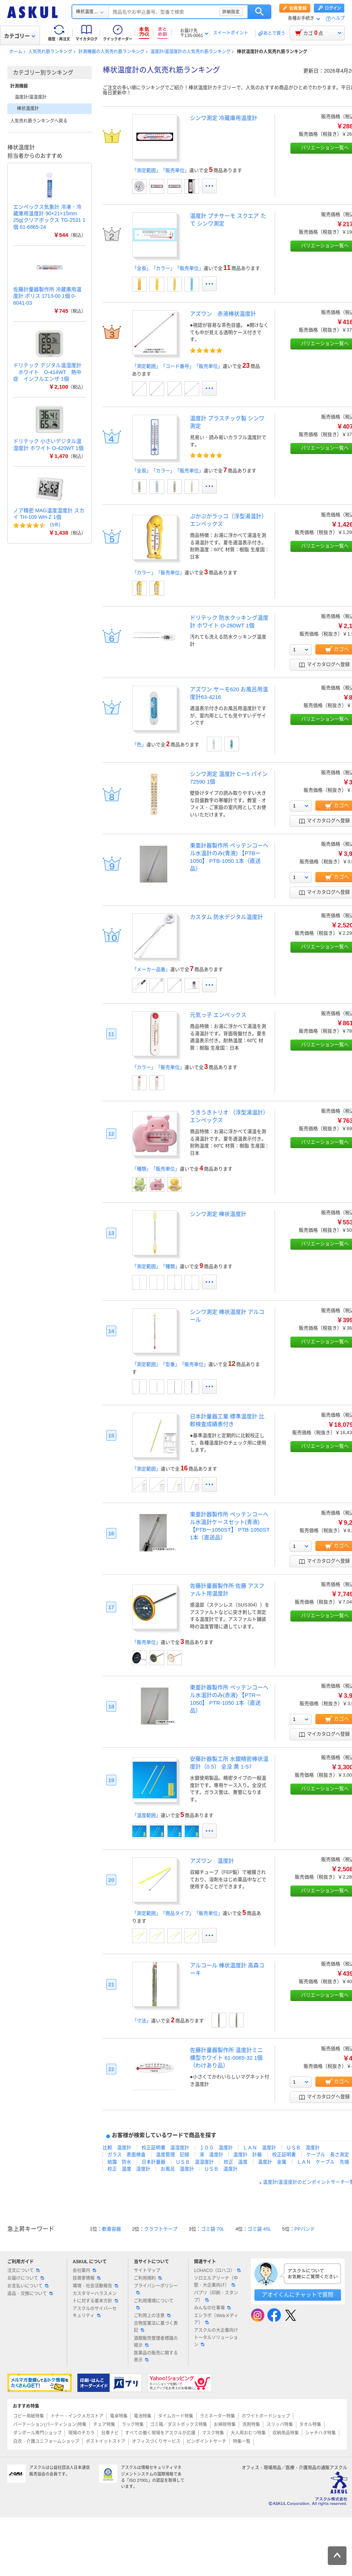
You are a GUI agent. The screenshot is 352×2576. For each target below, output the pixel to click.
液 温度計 (211, 2154)
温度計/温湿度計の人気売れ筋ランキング (190, 51)
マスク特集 (213, 2433)
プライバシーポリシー (156, 2288)
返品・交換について (30, 2293)
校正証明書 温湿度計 (165, 2147)
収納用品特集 (285, 2433)
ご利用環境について (153, 2303)
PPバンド (304, 2229)
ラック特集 (133, 2424)
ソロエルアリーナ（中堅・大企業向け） (216, 2282)
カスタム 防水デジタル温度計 (226, 917)
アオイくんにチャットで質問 (297, 2294)
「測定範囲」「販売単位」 (160, 170)
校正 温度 (235, 2162)
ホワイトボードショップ (266, 2416)
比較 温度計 (117, 2147)
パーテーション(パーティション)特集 (50, 2424)
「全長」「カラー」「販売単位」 (167, 268)
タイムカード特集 (175, 2416)
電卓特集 (119, 2416)
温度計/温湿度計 (31, 97)
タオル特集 (310, 2424)
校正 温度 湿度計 (128, 2169)
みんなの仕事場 (212, 2308)
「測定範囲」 (146, 1469)
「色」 (139, 744)
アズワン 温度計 (212, 1861)
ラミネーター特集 (217, 2416)
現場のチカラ (81, 2433)
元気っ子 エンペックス (218, 1015)
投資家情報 (86, 2278)
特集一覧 (241, 2441)
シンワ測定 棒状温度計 (218, 1214)
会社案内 (84, 2270)
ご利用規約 (148, 2278)
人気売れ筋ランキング (50, 51)
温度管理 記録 (172, 2154)
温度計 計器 (247, 2154)
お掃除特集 (225, 2424)
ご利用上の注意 (152, 2315)
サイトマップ (147, 2270)
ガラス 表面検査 (126, 2154)
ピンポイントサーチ (206, 2441)
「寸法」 (141, 2020)
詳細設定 (231, 12)
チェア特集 (104, 2424)
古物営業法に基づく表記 (156, 2327)
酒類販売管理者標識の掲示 (156, 2342)
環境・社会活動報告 (95, 2286)
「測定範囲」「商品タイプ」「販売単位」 (177, 1913)
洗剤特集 (251, 2424)
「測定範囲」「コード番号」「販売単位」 (177, 366)
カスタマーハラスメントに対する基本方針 (95, 2297)
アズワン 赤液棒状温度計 (223, 314)
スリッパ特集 (280, 2424)
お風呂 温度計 (177, 2169)
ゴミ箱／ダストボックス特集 (178, 2424)
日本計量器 (153, 2162)
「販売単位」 (146, 1642)
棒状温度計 (28, 108)
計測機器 (19, 86)
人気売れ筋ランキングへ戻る (38, 121)
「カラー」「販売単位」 (158, 572)
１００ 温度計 (216, 2147)
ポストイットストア (105, 2441)
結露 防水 (119, 2162)
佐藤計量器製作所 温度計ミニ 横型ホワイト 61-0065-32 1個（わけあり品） (226, 2058)
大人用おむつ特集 (248, 2433)
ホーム (15, 51)
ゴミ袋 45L (259, 2229)
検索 (259, 11)
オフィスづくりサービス (156, 2441)
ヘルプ (338, 18)
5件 (55, 525)
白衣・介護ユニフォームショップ (46, 2441)
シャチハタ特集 (320, 2433)
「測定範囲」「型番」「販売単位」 (170, 1364)
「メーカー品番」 (151, 969)
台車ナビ (110, 2433)
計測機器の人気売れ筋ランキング (111, 51)
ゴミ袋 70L (212, 2229)
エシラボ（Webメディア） (216, 2319)
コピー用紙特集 (28, 2416)
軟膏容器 (111, 2229)
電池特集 (142, 2416)
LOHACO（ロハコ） (217, 2270)
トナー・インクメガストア (77, 2416)
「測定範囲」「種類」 (156, 1266)
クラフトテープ (160, 2229)
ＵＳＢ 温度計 (221, 2169)
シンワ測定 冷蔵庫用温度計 (223, 118)
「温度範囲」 (146, 1815)
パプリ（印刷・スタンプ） (216, 2296)
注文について (23, 2270)
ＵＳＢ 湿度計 (303, 2147)
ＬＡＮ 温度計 (259, 2147)
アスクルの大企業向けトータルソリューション (216, 2337)
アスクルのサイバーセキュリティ (95, 2312)
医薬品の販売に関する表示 (156, 2356)
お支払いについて (27, 2286)
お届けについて (25, 2278)
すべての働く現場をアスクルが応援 (160, 2433)
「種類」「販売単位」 (156, 1169)
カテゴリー (19, 36)
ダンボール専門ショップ (37, 2433)
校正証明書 (284, 2154)
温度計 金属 (272, 2162)
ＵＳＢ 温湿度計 (195, 2162)
